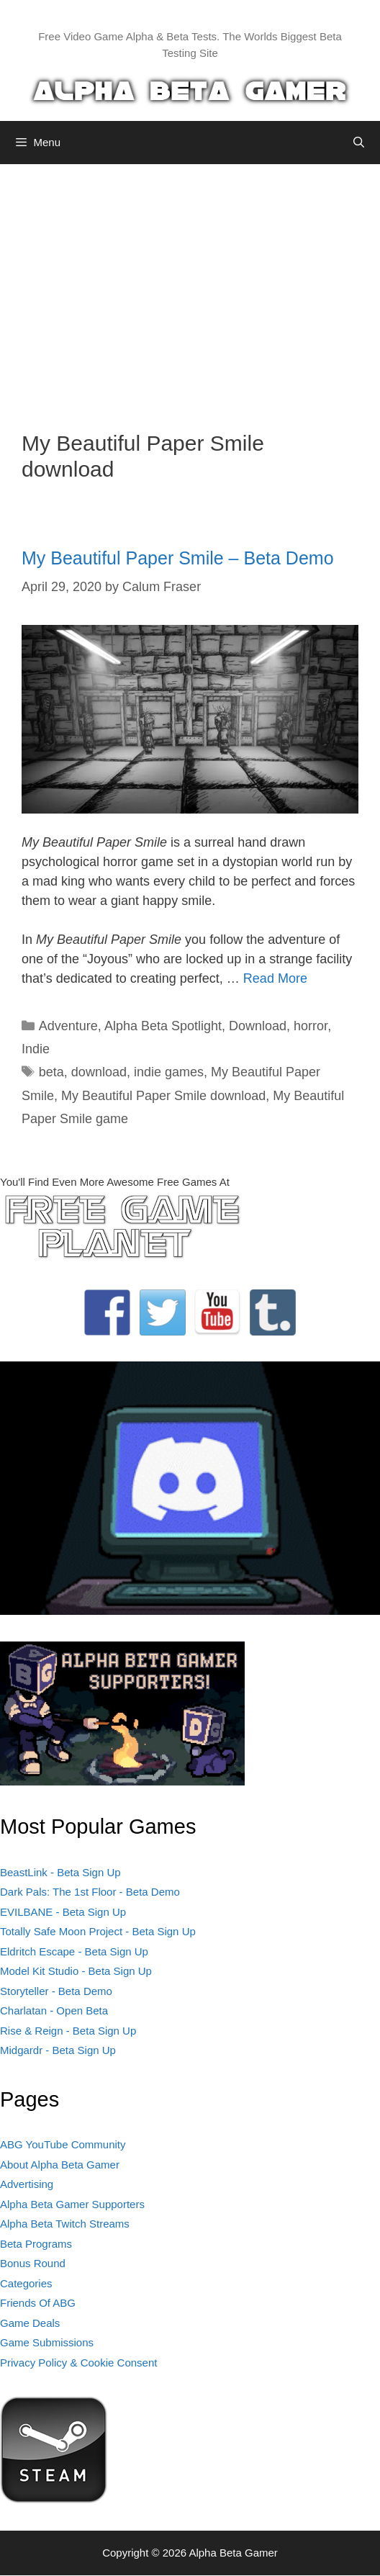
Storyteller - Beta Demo (56, 1991)
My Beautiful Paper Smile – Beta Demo (178, 558)
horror (310, 1026)
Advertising (26, 2184)
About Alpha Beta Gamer (59, 2164)
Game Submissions (47, 2342)
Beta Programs (36, 2244)
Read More (275, 978)
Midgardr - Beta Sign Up (58, 2050)
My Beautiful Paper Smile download (163, 1096)
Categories (26, 2283)
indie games (169, 1072)
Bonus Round (32, 2263)
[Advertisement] (190, 286)
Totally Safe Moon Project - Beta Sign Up (98, 1931)
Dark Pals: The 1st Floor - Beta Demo (90, 1892)
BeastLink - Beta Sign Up (60, 1872)
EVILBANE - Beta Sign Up (63, 1912)
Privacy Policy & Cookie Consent (78, 2362)
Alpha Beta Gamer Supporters (72, 2204)
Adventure (68, 1026)
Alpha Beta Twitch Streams (65, 2223)
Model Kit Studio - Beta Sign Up (76, 1971)
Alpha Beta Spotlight (163, 1026)
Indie (36, 1049)
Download (257, 1026)
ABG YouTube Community (63, 2144)
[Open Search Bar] (359, 142)
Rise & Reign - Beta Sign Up (68, 2031)
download (99, 1072)
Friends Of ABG (38, 2303)
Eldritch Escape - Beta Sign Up (74, 1951)
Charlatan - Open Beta (54, 2010)
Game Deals (30, 2323)
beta (51, 1072)
